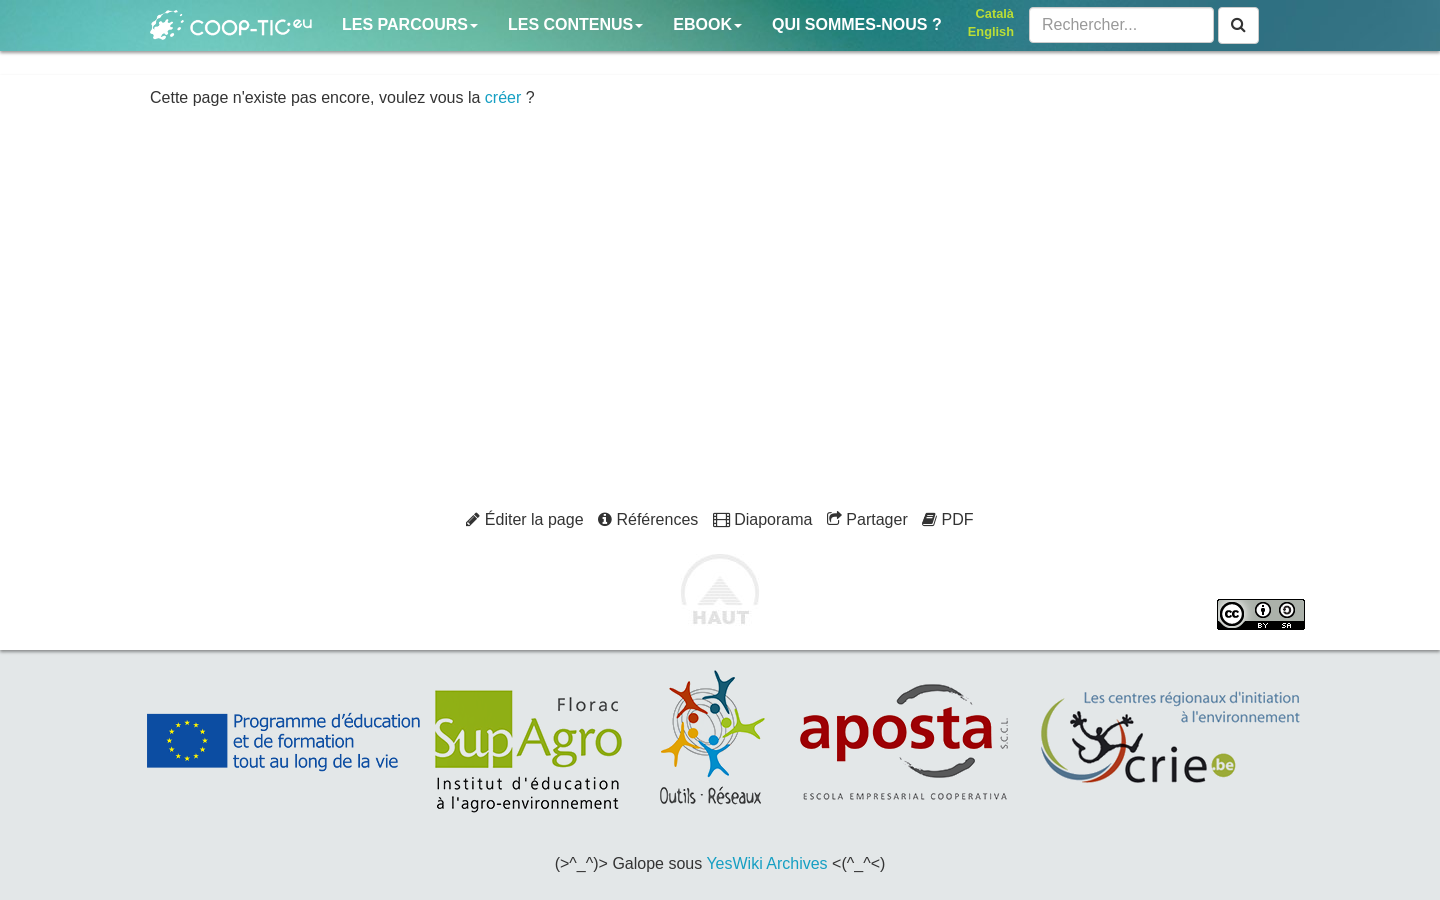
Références (648, 519)
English (991, 31)
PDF (947, 519)
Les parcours (410, 24)
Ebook (707, 24)
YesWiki (734, 863)
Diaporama (763, 519)
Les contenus (575, 24)
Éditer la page (524, 519)
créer (503, 97)
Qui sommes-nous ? (857, 24)
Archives (796, 863)
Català (995, 13)
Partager (867, 519)
